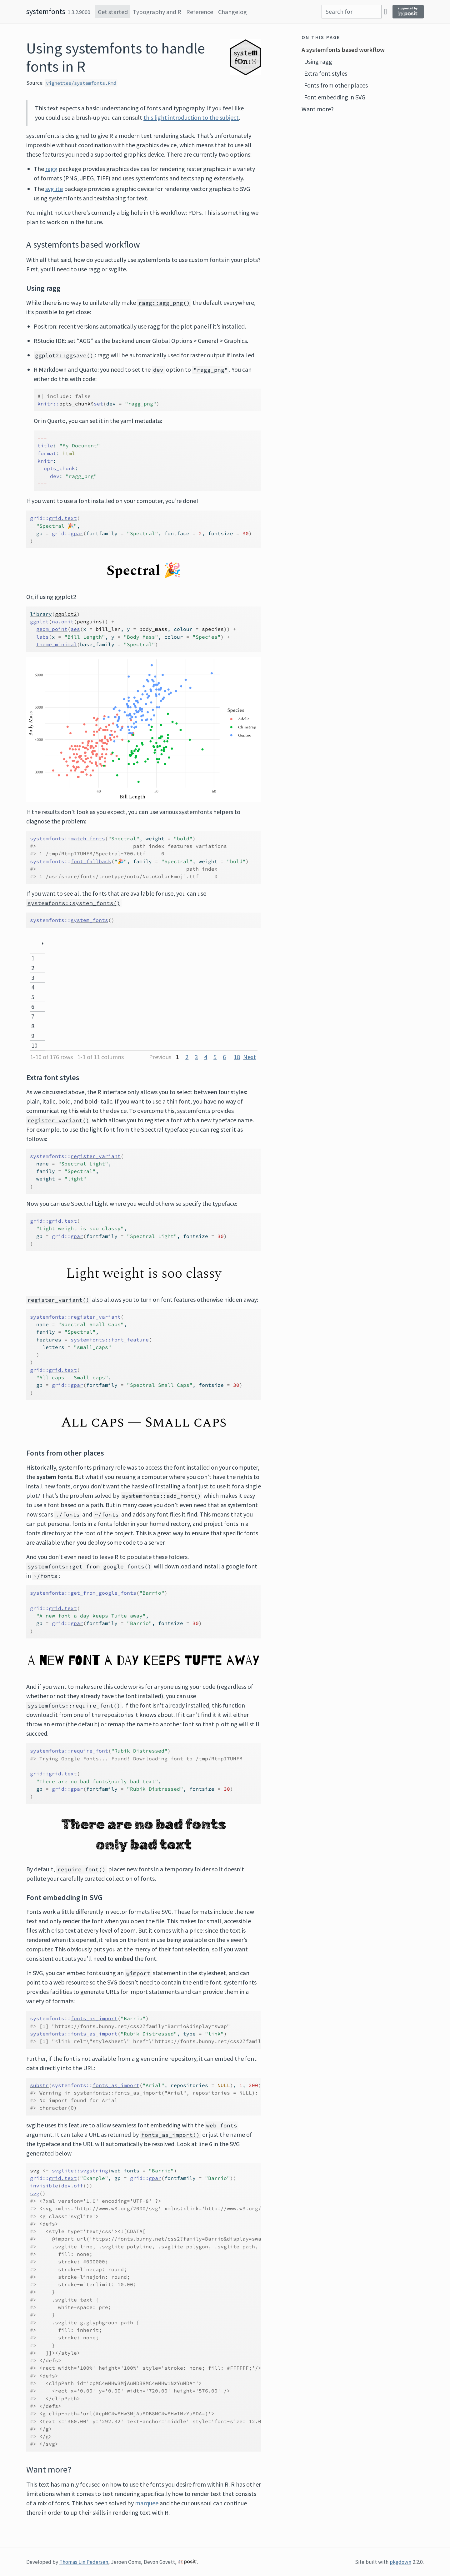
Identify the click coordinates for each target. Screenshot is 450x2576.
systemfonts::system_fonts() (74, 903)
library (41, 614)
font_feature (130, 1339)
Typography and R (157, 12)
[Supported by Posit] (408, 11)
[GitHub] (385, 11)
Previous (160, 1057)
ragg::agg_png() (164, 302)
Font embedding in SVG (334, 97)
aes (75, 629)
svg (34, 2193)
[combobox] (352, 11)
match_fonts (88, 838)
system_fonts (89, 920)
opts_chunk (75, 403)
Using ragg (318, 61)
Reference (199, 12)
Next (249, 1057)
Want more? (318, 109)
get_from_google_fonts (103, 1593)
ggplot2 (66, 614)
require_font (89, 1751)
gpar (77, 533)
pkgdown (400, 2561)
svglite (54, 189)
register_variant (96, 1156)
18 (237, 1057)
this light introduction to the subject (191, 117)
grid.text (63, 518)
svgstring (94, 2170)
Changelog (232, 12)
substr (39, 2085)
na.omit (63, 621)
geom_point (52, 629)
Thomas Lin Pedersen (83, 2561)
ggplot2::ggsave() (64, 355)
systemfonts (45, 11)
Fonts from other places (336, 85)
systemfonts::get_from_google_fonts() (89, 1566)
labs (42, 637)
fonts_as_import (94, 2018)
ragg (51, 169)
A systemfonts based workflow (343, 49)
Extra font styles (325, 73)
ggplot (39, 621)
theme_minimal (56, 644)
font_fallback (91, 861)
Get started (113, 12)
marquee (146, 2503)
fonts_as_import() (170, 2134)
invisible (44, 2185)
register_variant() (58, 1120)
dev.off (72, 2185)
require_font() (82, 1869)
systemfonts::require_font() (74, 1705)
